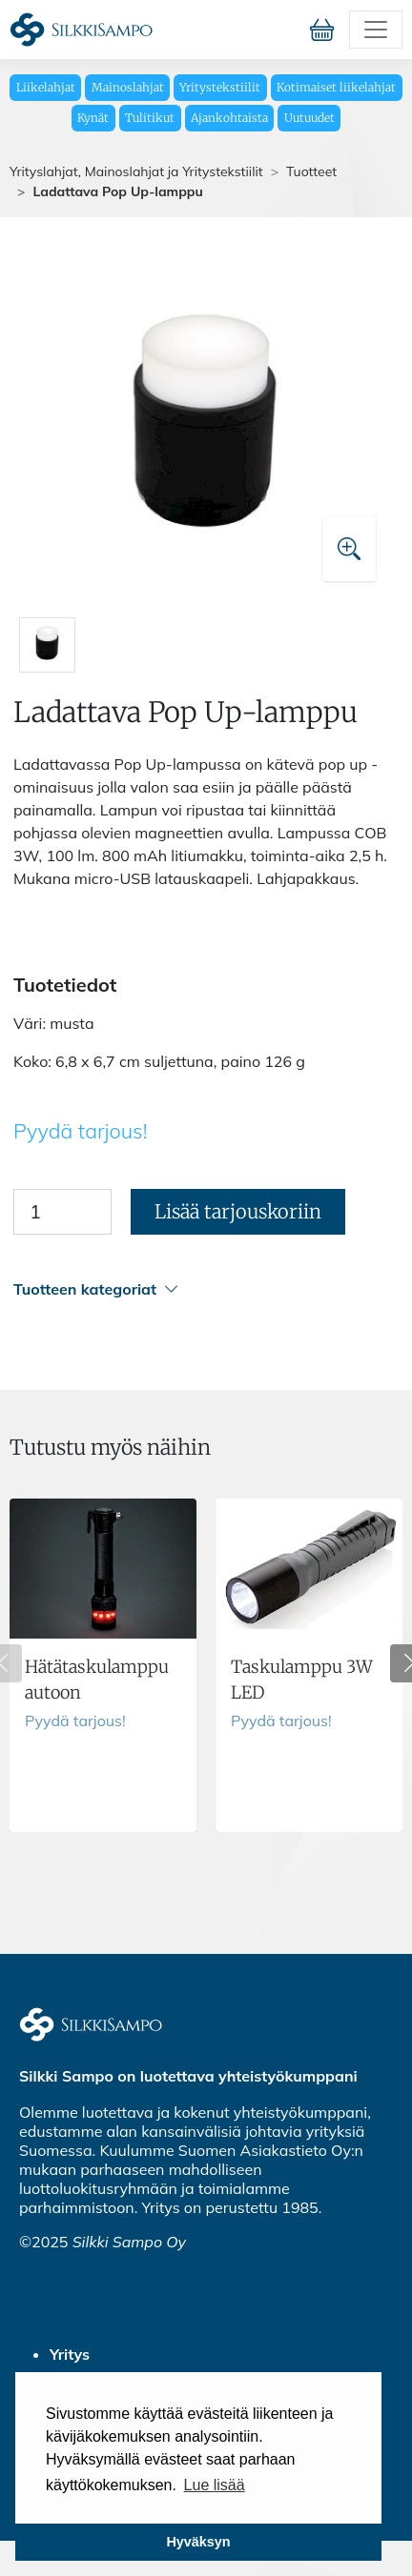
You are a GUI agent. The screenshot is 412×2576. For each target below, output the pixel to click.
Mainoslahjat (128, 87)
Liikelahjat (45, 87)
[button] (203, 1289)
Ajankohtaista (229, 118)
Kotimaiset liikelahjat (336, 87)
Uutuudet (309, 118)
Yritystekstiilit (219, 87)
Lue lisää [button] (214, 2485)
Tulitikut (150, 118)
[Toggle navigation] (375, 29)
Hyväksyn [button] (198, 2541)
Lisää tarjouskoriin (237, 1211)
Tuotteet (311, 171)
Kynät (93, 118)
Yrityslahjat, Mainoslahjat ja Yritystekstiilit (136, 171)
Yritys (70, 2354)
